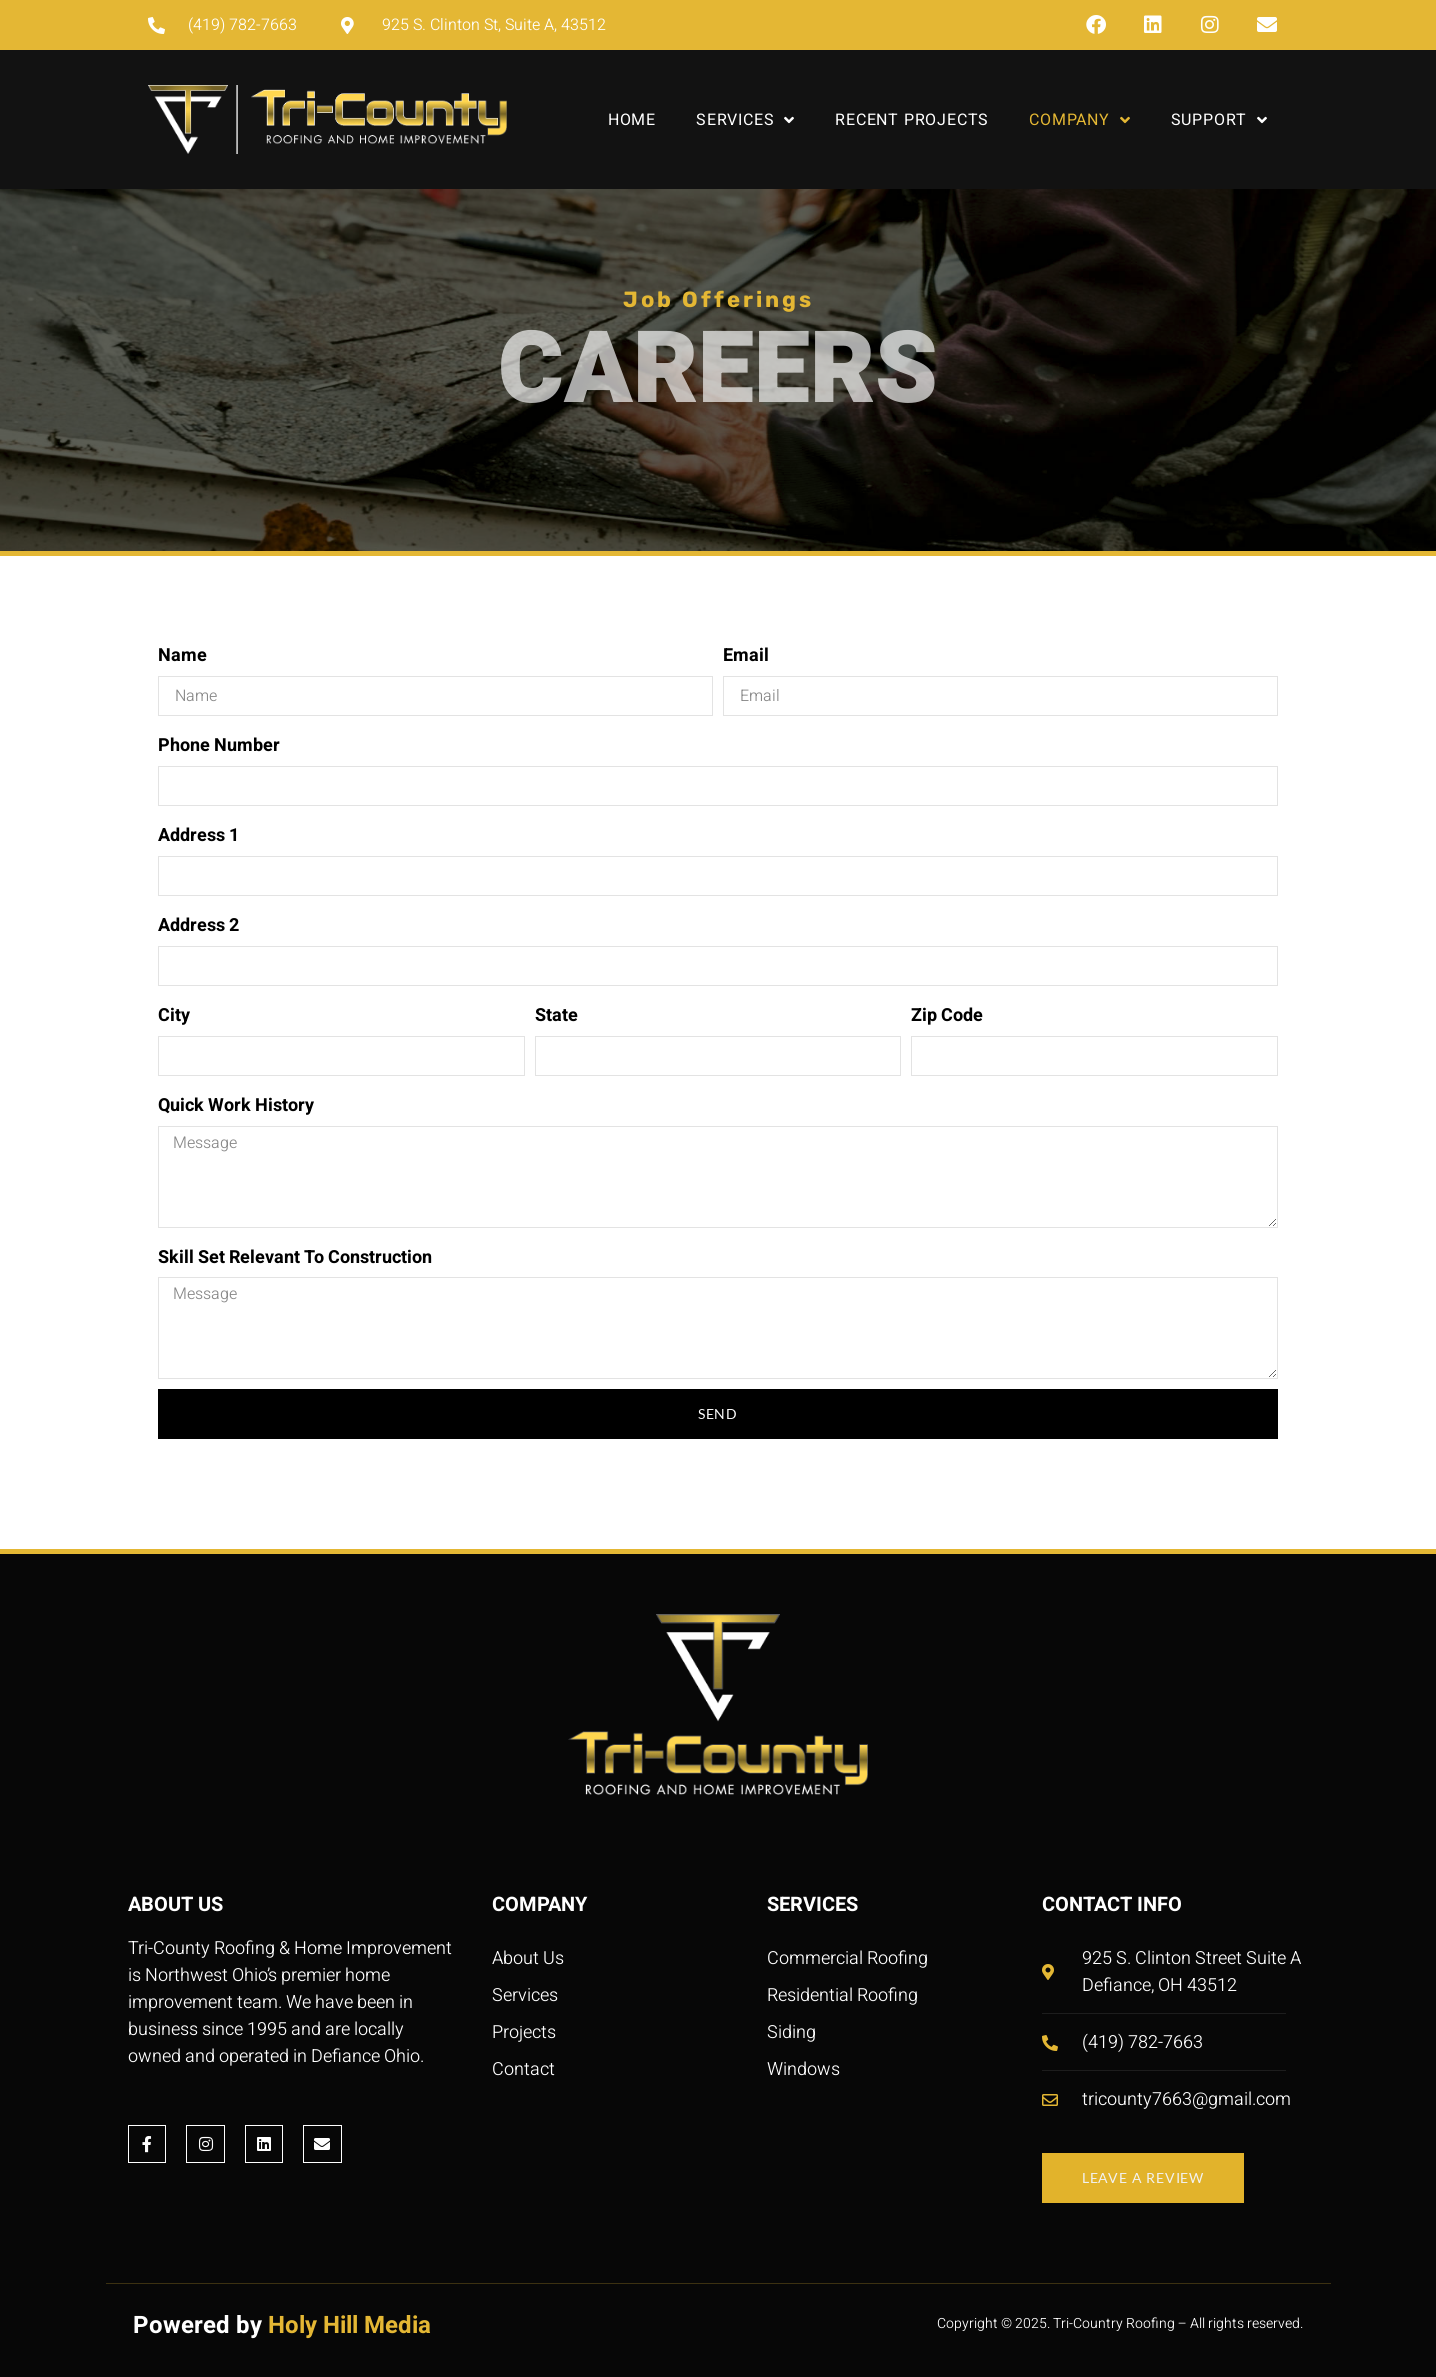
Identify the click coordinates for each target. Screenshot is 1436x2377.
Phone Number (219, 745)
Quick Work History (236, 1105)
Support (1219, 120)
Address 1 (198, 835)
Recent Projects (912, 120)
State (556, 1015)
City (174, 1015)
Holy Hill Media (349, 2325)
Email (746, 655)
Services (745, 120)
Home (632, 120)
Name (182, 655)
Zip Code (947, 1015)
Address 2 (198, 925)
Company (1079, 120)
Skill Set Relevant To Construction (295, 1257)
